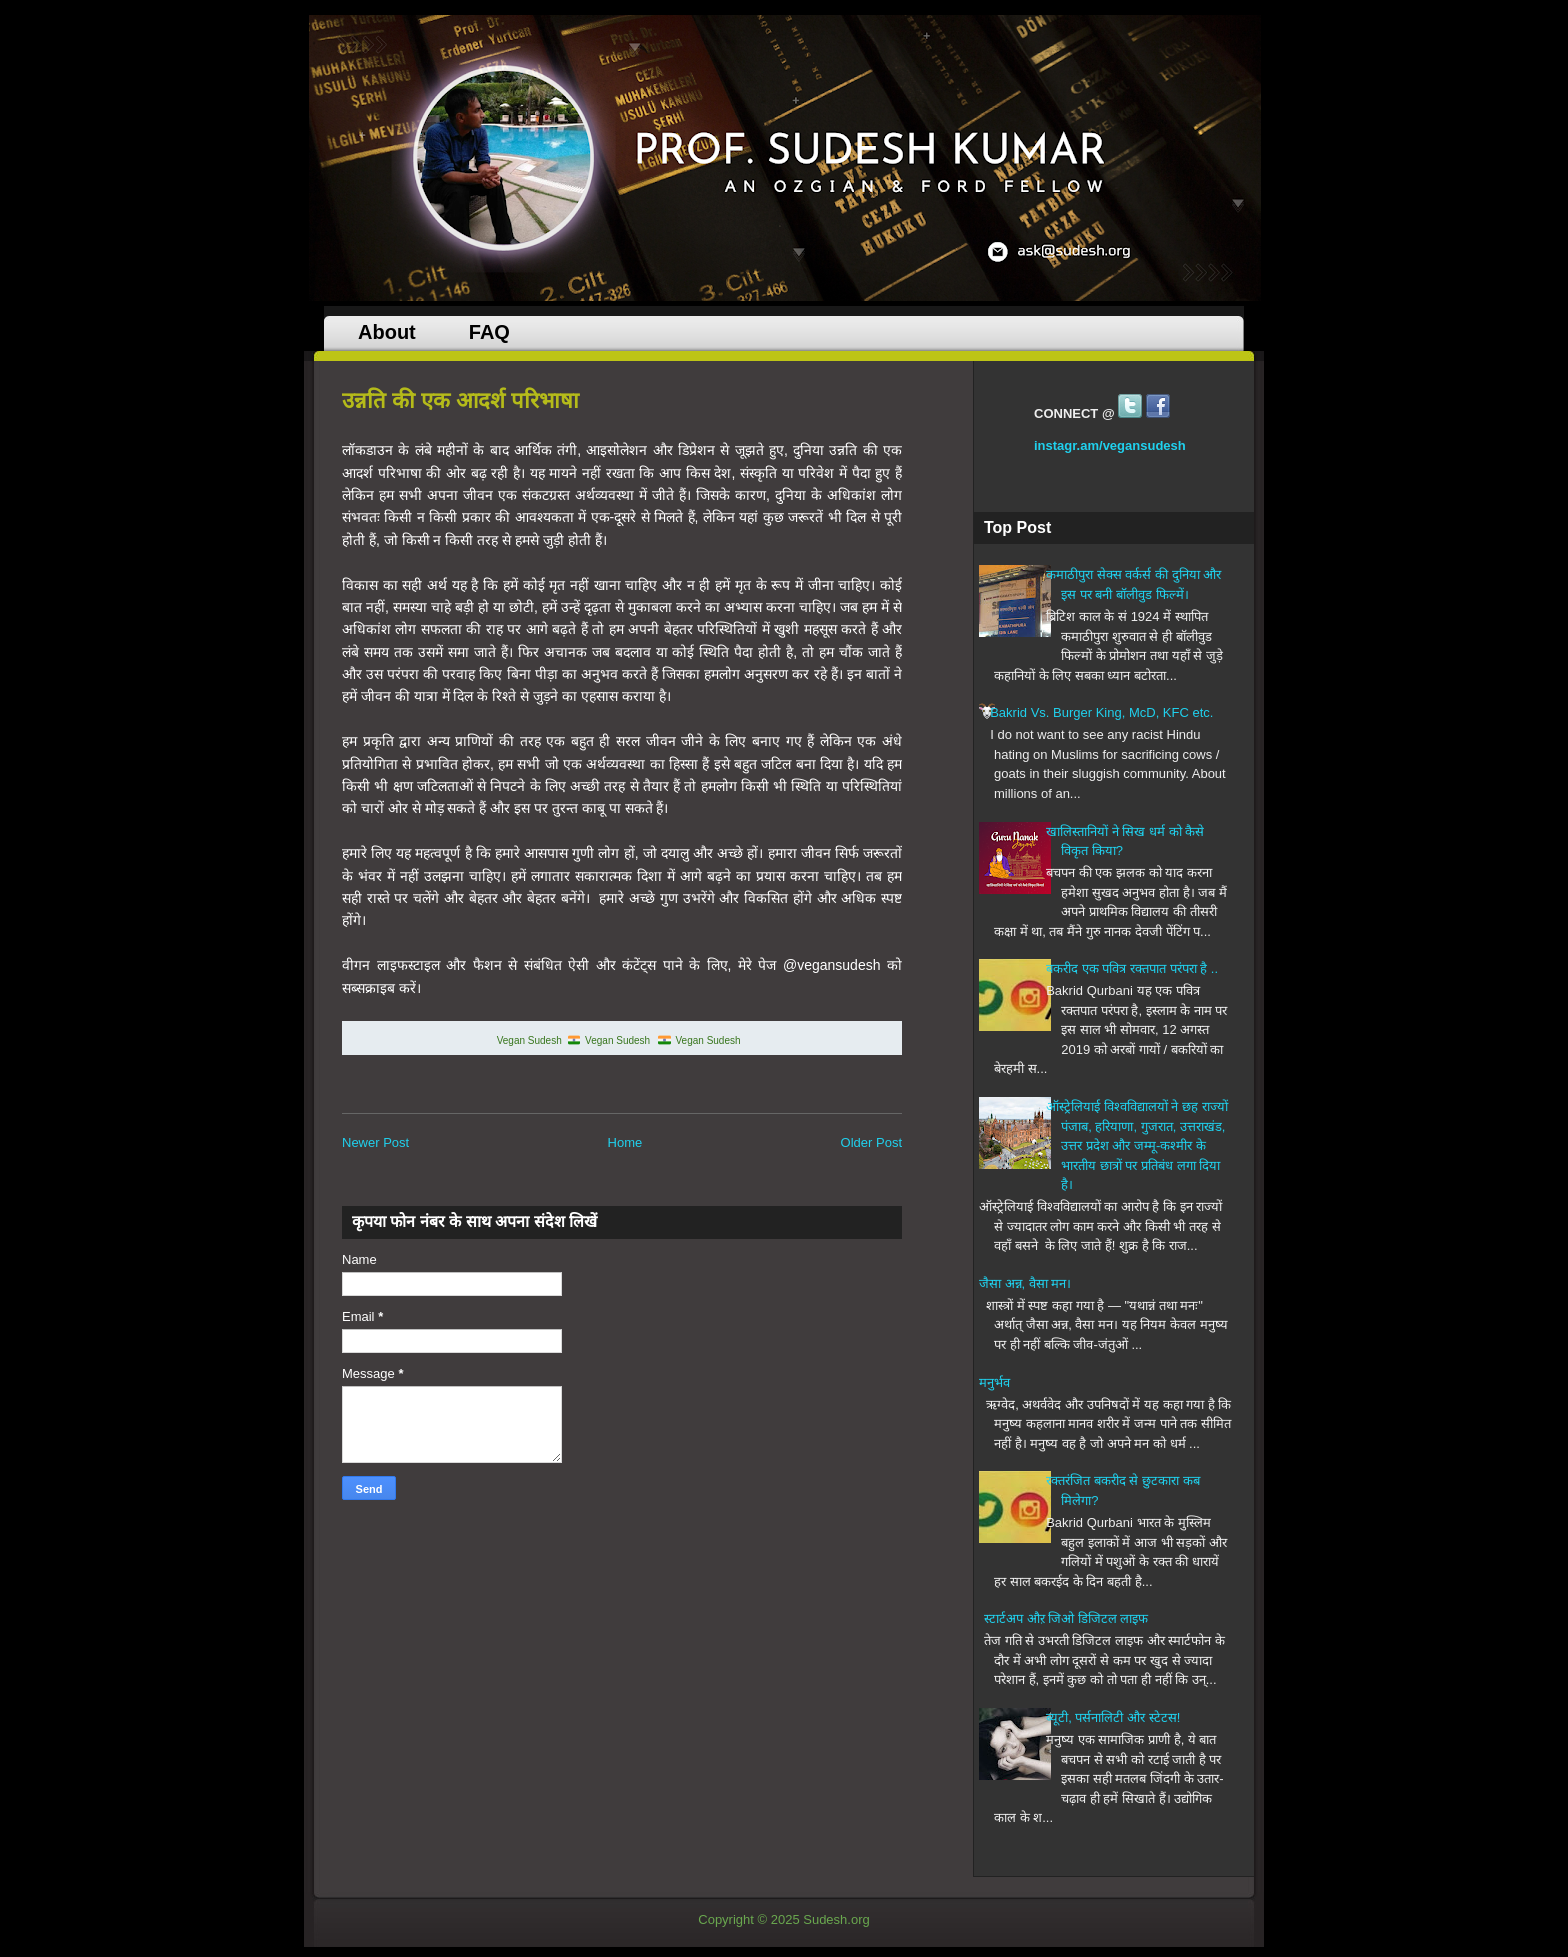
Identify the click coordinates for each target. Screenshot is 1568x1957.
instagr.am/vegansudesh (1110, 445)
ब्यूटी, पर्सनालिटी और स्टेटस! (1113, 1717)
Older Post (871, 1142)
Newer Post (375, 1142)
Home (625, 1142)
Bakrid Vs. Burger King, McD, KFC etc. (1101, 712)
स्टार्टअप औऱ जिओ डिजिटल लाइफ (1066, 1618)
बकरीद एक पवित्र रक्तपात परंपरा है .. (1132, 968)
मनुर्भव (994, 1382)
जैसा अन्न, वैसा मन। (1025, 1283)
